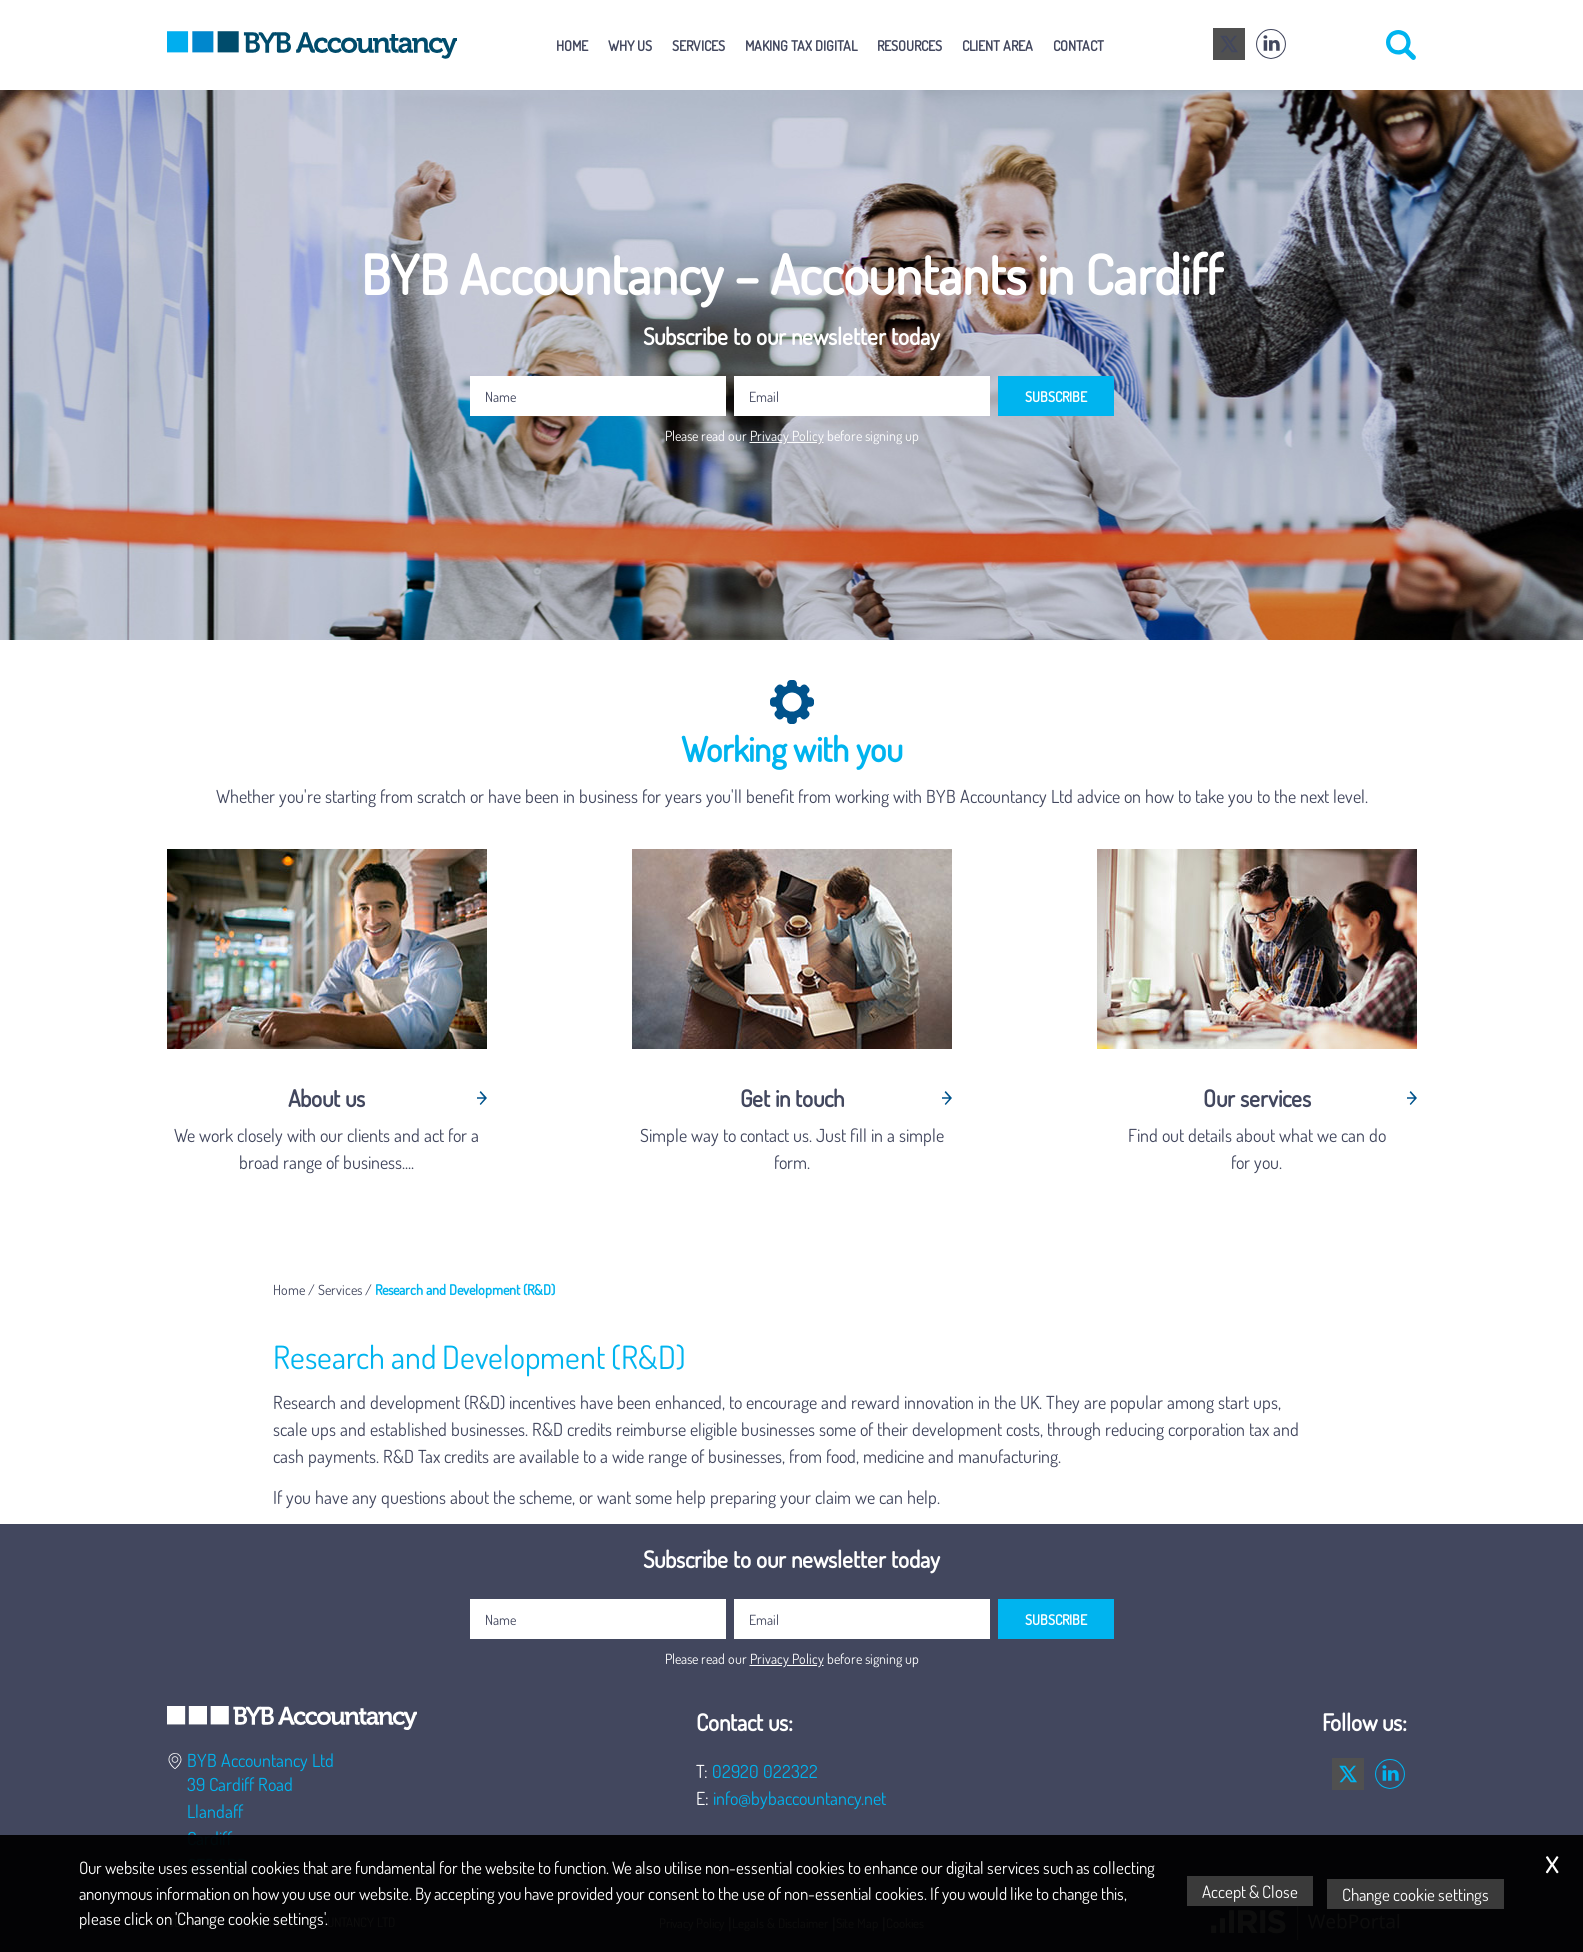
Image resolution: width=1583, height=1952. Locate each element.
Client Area (997, 45)
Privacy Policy (787, 435)
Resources (909, 45)
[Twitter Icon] (1229, 45)
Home (572, 45)
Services (698, 45)
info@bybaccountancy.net (799, 1798)
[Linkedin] (1271, 45)
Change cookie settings (1418, 1894)
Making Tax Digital (801, 45)
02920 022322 (765, 1771)
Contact (1078, 45)
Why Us (630, 45)
